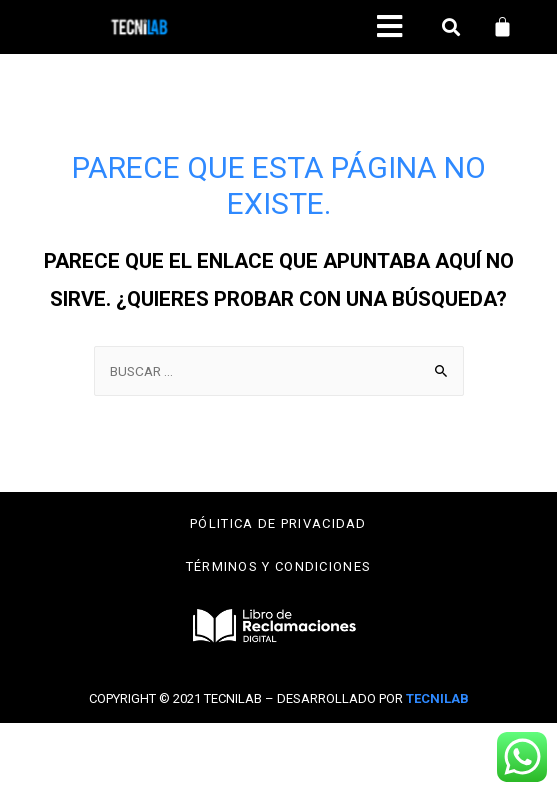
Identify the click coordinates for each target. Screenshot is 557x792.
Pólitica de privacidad (278, 523)
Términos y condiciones (279, 566)
